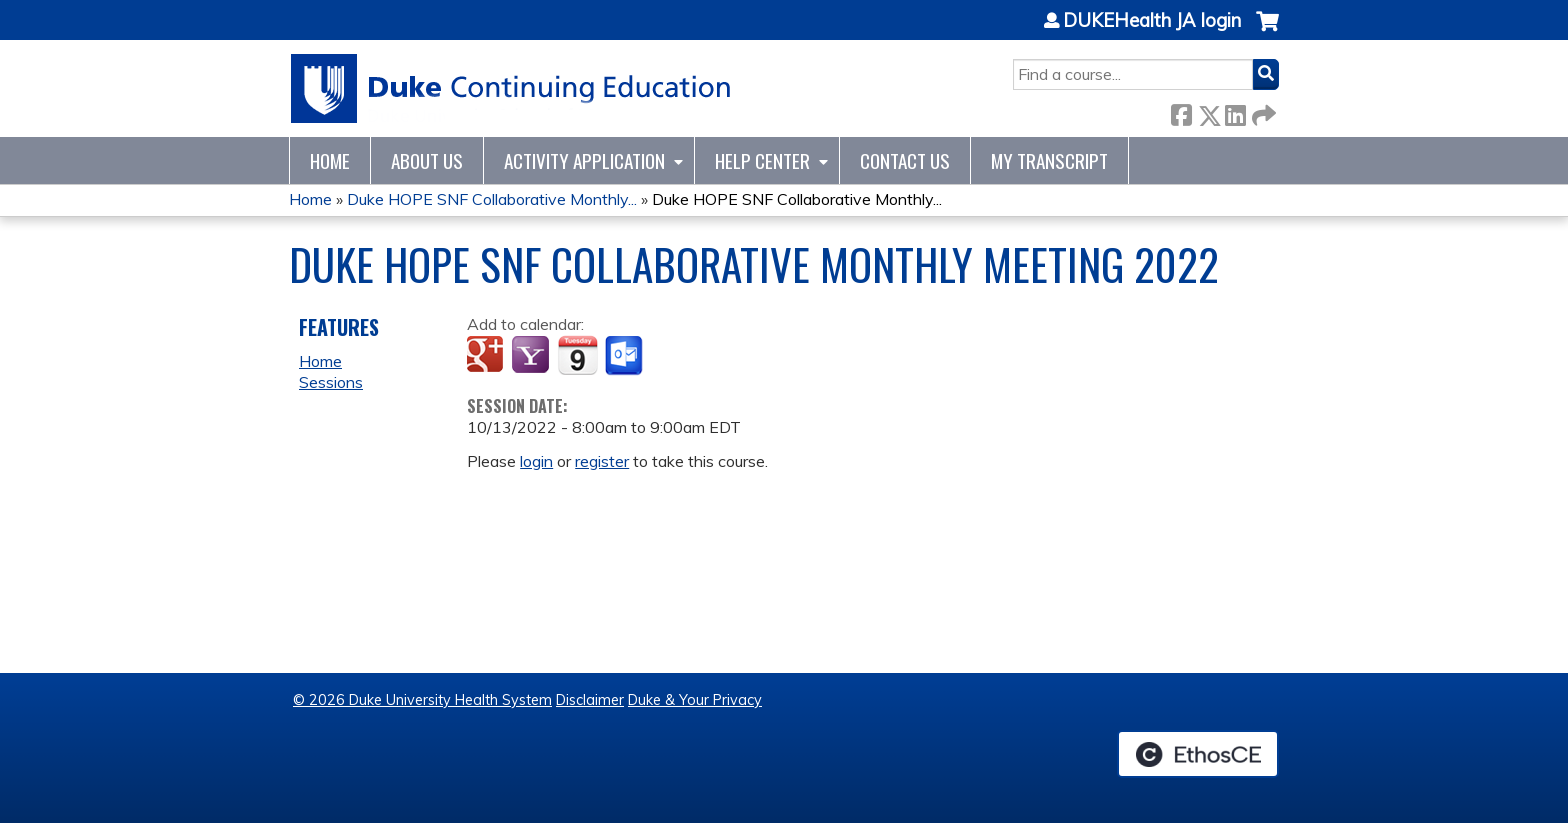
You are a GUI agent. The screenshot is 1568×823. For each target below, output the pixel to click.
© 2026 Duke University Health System (422, 700)
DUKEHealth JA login (1152, 21)
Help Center (762, 160)
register (602, 461)
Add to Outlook (625, 356)
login (536, 461)
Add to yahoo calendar (532, 356)
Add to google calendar (487, 356)
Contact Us (905, 160)
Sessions (331, 382)
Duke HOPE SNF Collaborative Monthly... (492, 199)
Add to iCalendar (577, 355)
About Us (427, 160)
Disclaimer (590, 700)
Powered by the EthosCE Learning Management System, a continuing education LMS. (1198, 754)
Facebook (1181, 111)
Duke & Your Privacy (695, 700)
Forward (1262, 111)
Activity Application (584, 160)
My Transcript (1049, 160)
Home (330, 160)
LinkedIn (1235, 111)
